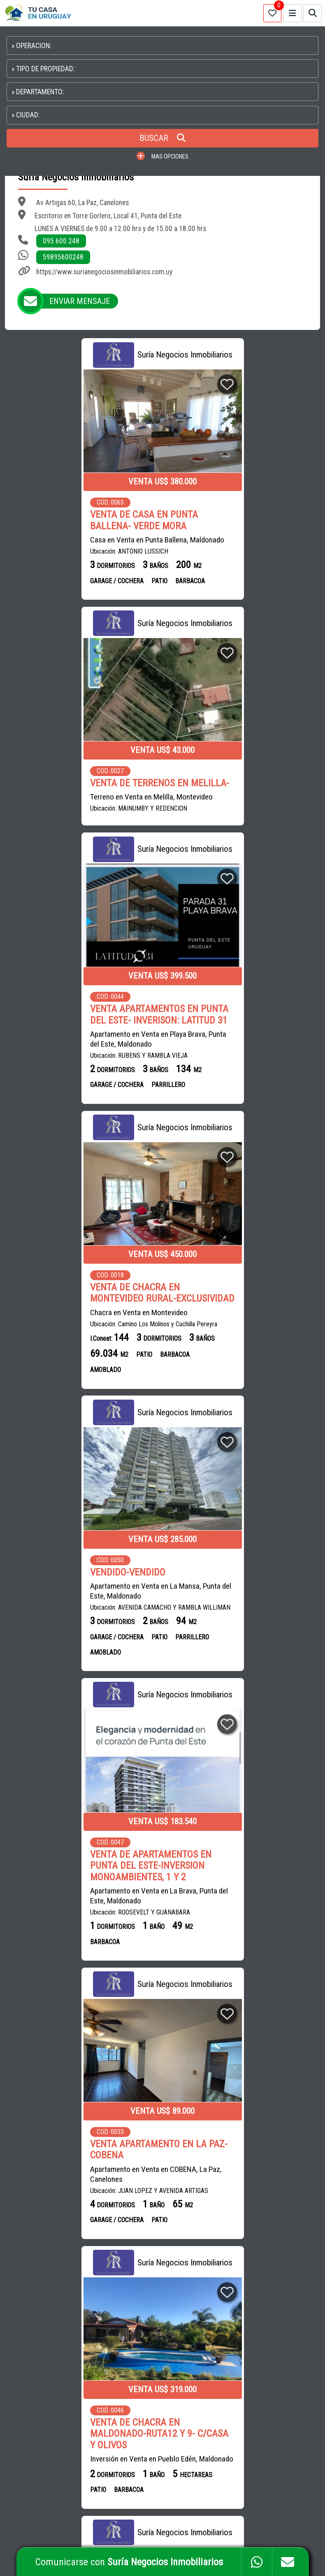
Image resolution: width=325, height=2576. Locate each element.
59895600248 (63, 257)
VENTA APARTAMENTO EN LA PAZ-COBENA (80, 1377)
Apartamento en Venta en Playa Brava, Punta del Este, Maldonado (80, 813)
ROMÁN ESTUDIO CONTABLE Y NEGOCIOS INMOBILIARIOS (142, 2421)
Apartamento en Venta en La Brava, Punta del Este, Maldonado (243, 1120)
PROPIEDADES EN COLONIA (236, 2383)
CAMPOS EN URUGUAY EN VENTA (242, 2254)
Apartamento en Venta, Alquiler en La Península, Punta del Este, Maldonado (69, 1687)
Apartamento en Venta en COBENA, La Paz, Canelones (78, 1401)
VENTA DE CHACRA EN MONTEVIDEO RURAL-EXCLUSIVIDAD (219, 794)
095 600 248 (61, 241)
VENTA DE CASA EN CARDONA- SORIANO (73, 1942)
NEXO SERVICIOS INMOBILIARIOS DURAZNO (143, 2292)
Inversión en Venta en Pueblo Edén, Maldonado (228, 1412)
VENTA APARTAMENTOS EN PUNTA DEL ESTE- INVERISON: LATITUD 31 (81, 789)
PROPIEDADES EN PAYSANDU (238, 2365)
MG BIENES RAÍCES (132, 2273)
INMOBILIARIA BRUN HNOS (140, 2254)
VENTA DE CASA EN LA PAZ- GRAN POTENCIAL (243, 1656)
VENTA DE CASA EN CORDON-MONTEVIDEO (233, 1942)
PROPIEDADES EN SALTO (270, 2346)
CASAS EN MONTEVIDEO (232, 2291)
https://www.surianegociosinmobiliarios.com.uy (104, 272)
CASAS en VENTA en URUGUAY (53, 2245)
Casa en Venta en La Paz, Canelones (230, 1676)
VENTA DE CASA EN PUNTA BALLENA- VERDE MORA (66, 520)
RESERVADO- (37, 1669)
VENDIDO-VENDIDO (49, 1079)
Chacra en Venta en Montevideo (223, 819)
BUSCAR (162, 138)
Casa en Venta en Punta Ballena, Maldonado (79, 540)
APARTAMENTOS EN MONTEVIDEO (243, 2273)
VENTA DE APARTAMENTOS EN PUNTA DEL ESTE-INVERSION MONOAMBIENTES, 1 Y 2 (235, 1090)
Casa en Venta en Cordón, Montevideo (233, 1961)
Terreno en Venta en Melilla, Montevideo (235, 540)
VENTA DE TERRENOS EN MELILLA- (223, 520)
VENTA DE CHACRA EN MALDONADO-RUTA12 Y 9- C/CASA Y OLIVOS (243, 1382)
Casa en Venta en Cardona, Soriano (66, 1961)
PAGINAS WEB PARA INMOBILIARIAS (276, 2527)
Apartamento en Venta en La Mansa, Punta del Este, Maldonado (77, 1098)
